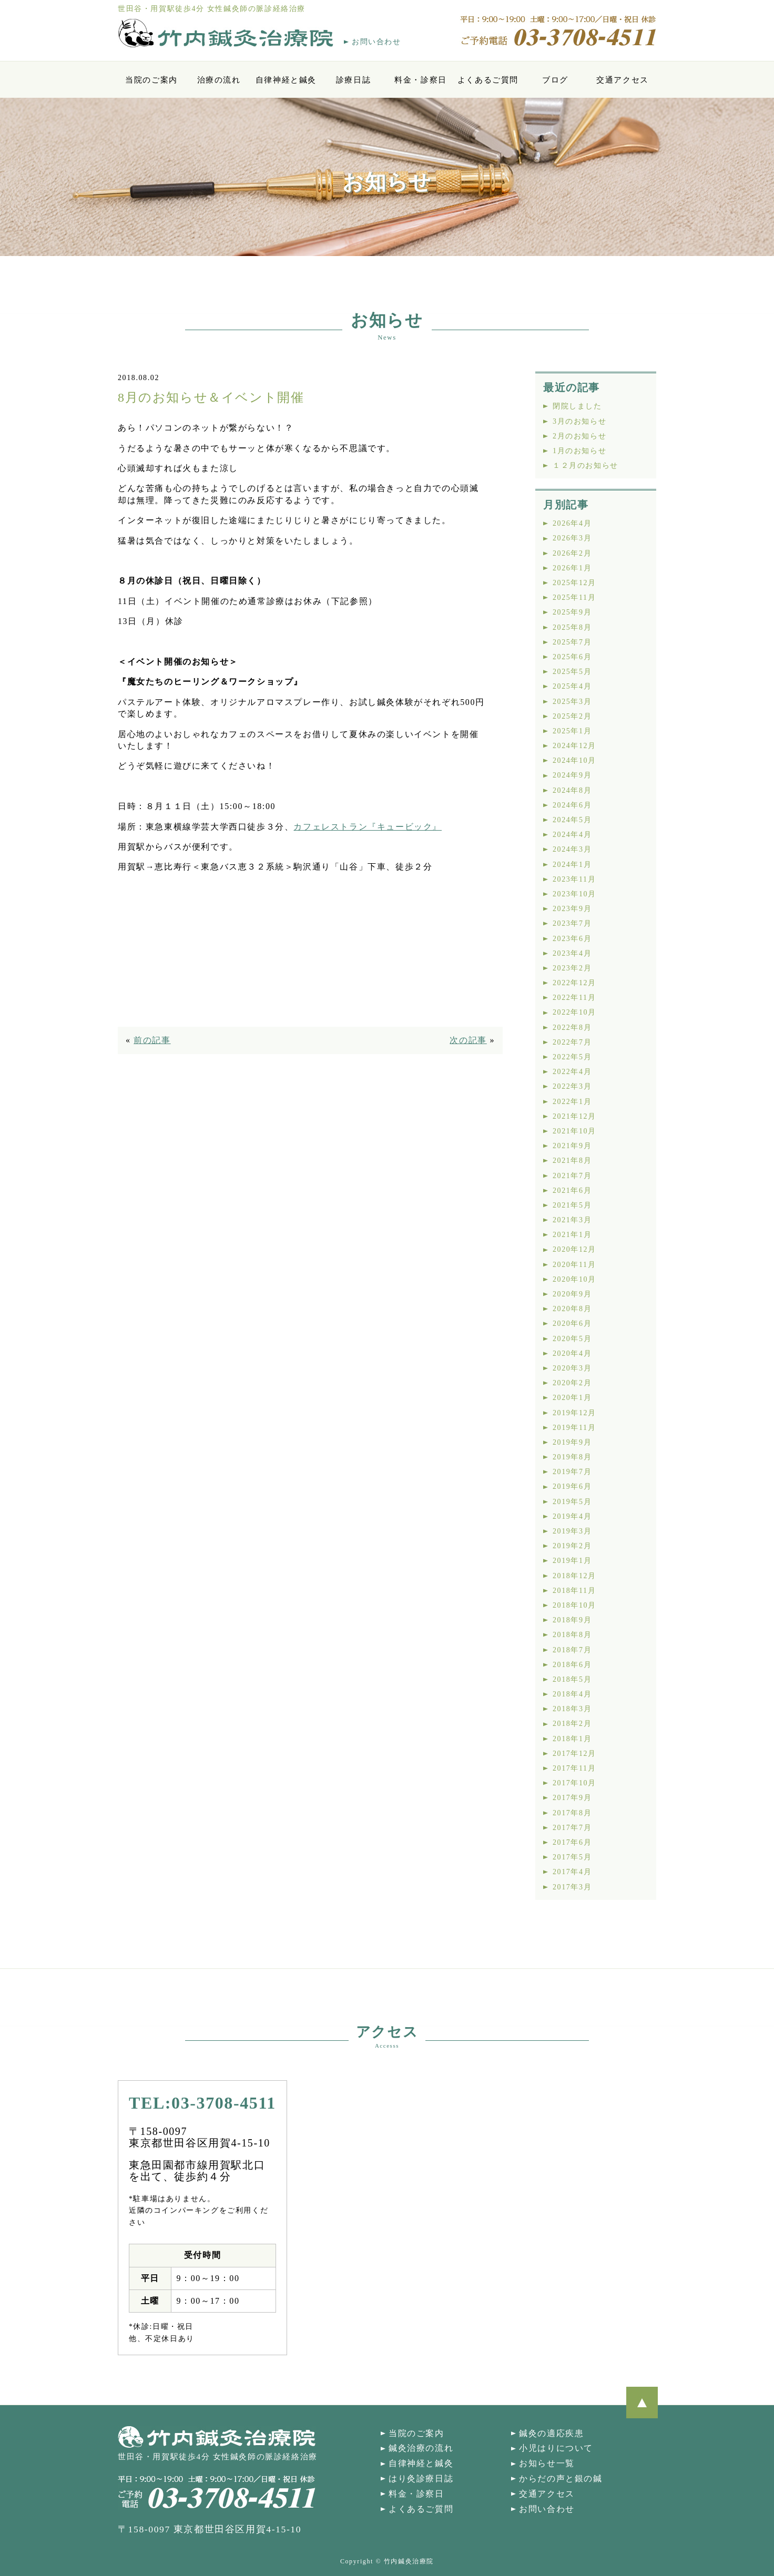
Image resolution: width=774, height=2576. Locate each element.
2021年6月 (572, 1190)
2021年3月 (572, 1220)
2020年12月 (574, 1249)
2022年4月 (572, 1072)
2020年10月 (574, 1279)
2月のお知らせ (579, 436)
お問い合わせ (376, 42)
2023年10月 (574, 894)
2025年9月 (572, 612)
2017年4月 (572, 1872)
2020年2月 (572, 1383)
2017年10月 (574, 1783)
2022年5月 (572, 1057)
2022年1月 (572, 1102)
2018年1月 (572, 1739)
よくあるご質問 (487, 79)
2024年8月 (572, 790)
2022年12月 (574, 983)
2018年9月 (572, 1620)
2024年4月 (572, 835)
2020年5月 (572, 1339)
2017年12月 (574, 1753)
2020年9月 (572, 1294)
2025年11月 (574, 597)
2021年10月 (574, 1131)
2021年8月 (572, 1160)
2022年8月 (572, 1027)
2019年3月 (572, 1531)
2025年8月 (572, 627)
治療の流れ (219, 79)
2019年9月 (572, 1442)
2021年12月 (574, 1116)
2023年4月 (572, 953)
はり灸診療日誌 (421, 2478)
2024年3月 (572, 849)
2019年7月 (572, 1472)
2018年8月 (572, 1635)
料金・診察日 (420, 79)
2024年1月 (572, 864)
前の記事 (152, 1040)
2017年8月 (572, 1813)
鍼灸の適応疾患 (551, 2433)
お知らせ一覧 (547, 2463)
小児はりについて (556, 2448)
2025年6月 (572, 657)
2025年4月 (572, 686)
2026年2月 (572, 553)
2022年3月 (572, 1086)
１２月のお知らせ (585, 465)
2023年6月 (572, 939)
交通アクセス (622, 79)
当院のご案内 (151, 79)
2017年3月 (572, 1887)
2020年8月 (572, 1309)
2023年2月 (572, 968)
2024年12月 (574, 746)
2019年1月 (572, 1561)
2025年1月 (572, 731)
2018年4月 (572, 1694)
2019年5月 (572, 1502)
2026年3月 (572, 538)
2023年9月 (572, 909)
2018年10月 (574, 1605)
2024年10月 (574, 760)
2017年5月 (572, 1857)
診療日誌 (353, 79)
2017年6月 (572, 1842)
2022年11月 (574, 997)
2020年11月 (574, 1265)
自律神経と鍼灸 (286, 79)
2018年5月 (572, 1679)
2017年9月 (572, 1798)
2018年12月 (574, 1576)
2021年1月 (572, 1235)
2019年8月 (572, 1457)
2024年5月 (572, 820)
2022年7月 (572, 1042)
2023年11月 (574, 879)
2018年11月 (574, 1590)
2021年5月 (572, 1205)
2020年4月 (572, 1353)
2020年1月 (572, 1398)
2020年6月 (572, 1323)
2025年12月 (574, 583)
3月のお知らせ (579, 421)
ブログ (555, 79)
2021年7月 (572, 1176)
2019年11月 (574, 1428)
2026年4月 (572, 523)
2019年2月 (572, 1546)
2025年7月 (572, 642)
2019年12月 (574, 1413)
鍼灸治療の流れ (421, 2448)
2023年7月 (572, 923)
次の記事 (468, 1040)
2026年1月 (572, 568)
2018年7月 (572, 1650)
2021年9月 (572, 1146)
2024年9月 (572, 775)
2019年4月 (572, 1516)
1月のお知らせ (579, 451)
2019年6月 (572, 1486)
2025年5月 (572, 672)
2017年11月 (574, 1768)
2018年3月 (572, 1709)
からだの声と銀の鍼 (560, 2478)
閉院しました (577, 406)
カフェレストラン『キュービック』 (367, 826)
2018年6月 (572, 1665)
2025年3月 (572, 702)
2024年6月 (572, 805)
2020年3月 (572, 1368)
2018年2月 (572, 1723)
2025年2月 (572, 716)
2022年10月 (574, 1012)
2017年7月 (572, 1828)
